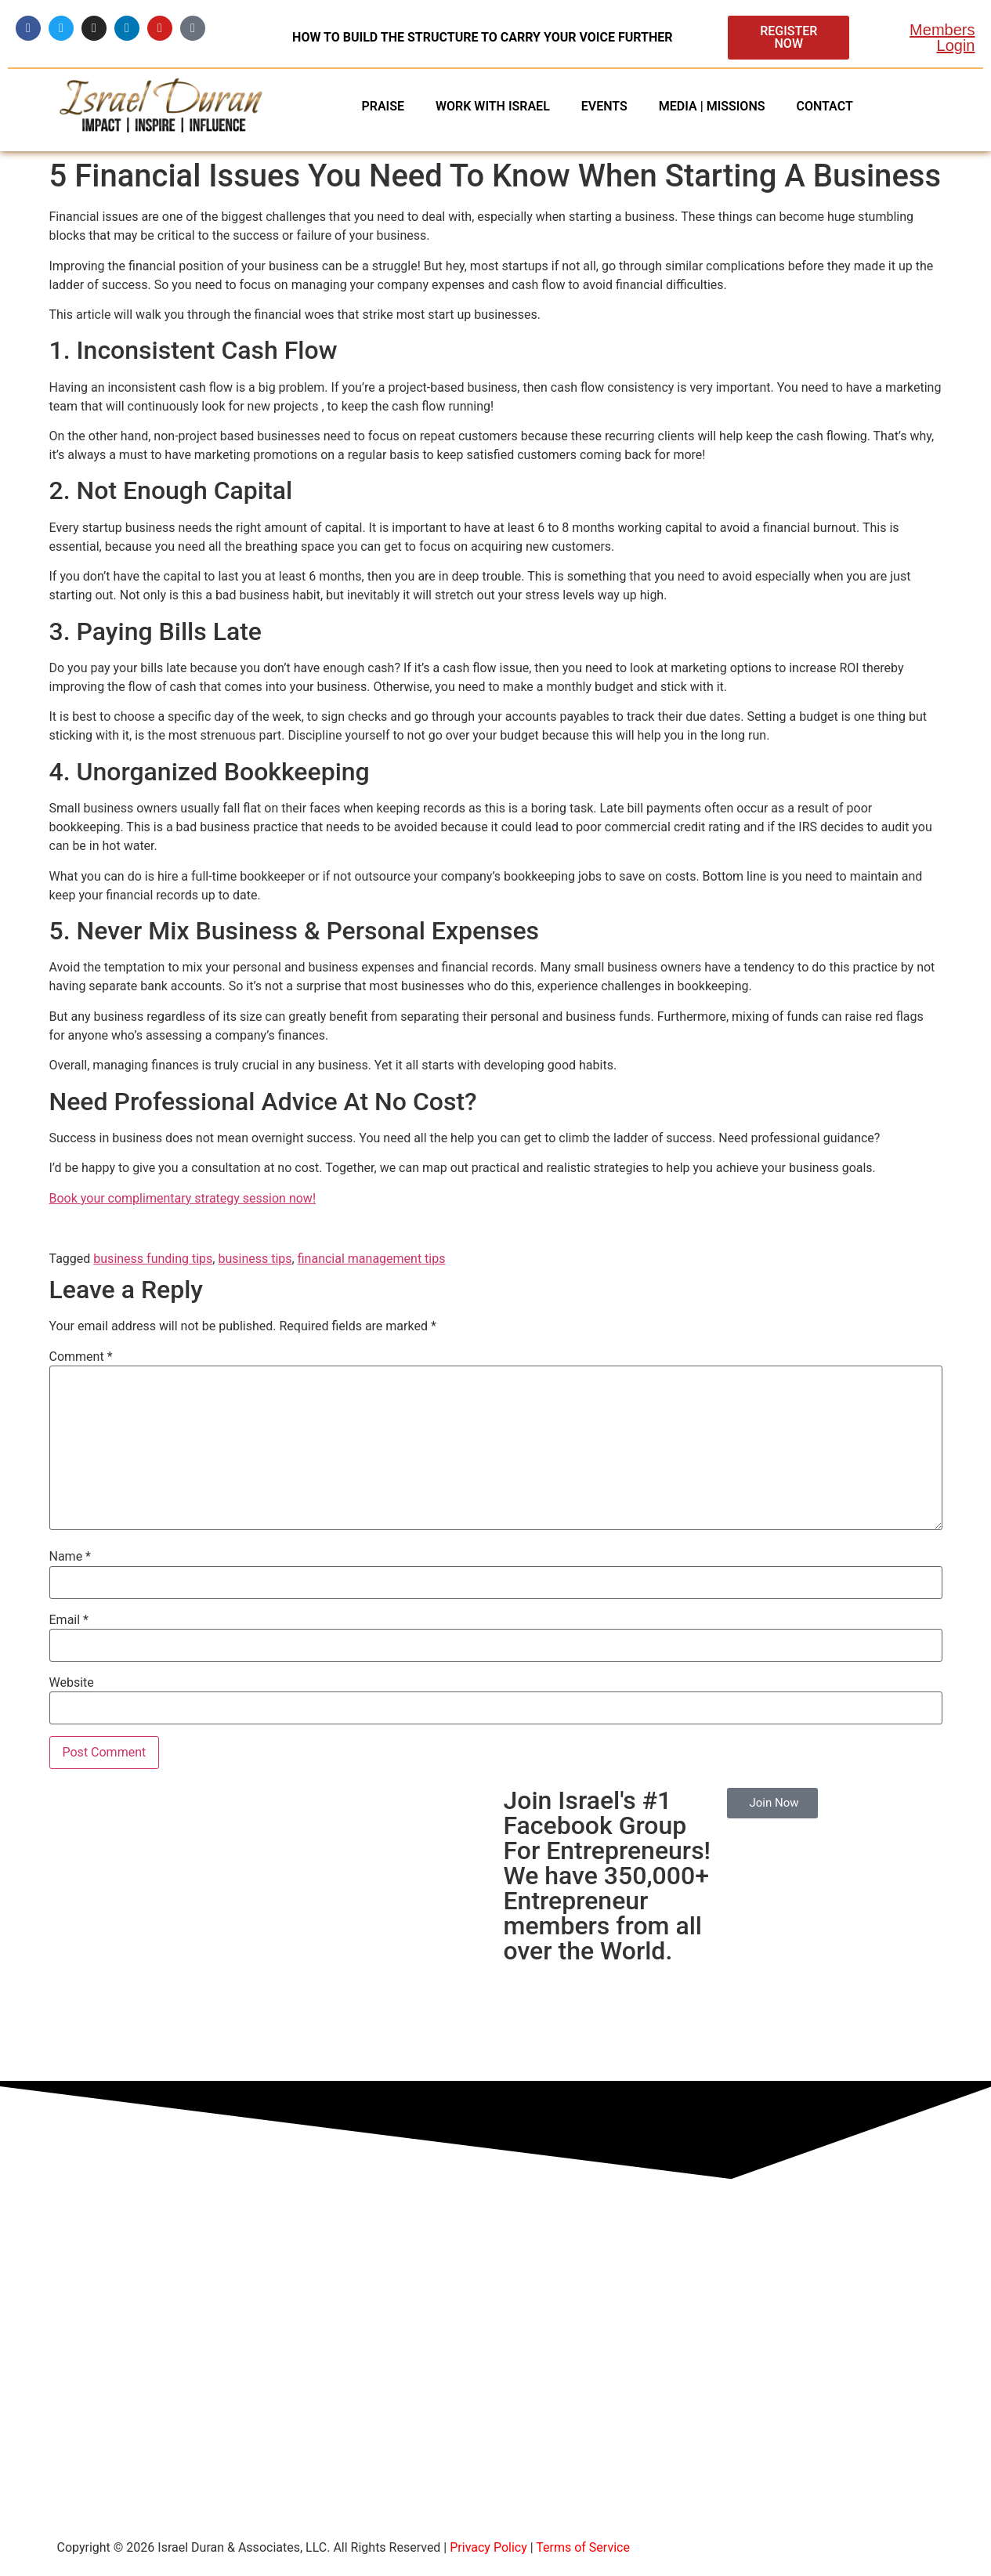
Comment (81, 1357)
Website (71, 1683)
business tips (254, 1258)
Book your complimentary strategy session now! (182, 1198)
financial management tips (372, 1258)
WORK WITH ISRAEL (493, 106)
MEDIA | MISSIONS (712, 106)
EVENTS (604, 106)
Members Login (942, 37)
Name (70, 1556)
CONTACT (824, 106)
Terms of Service (583, 2547)
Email (69, 1620)
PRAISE (382, 106)
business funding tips (152, 1258)
